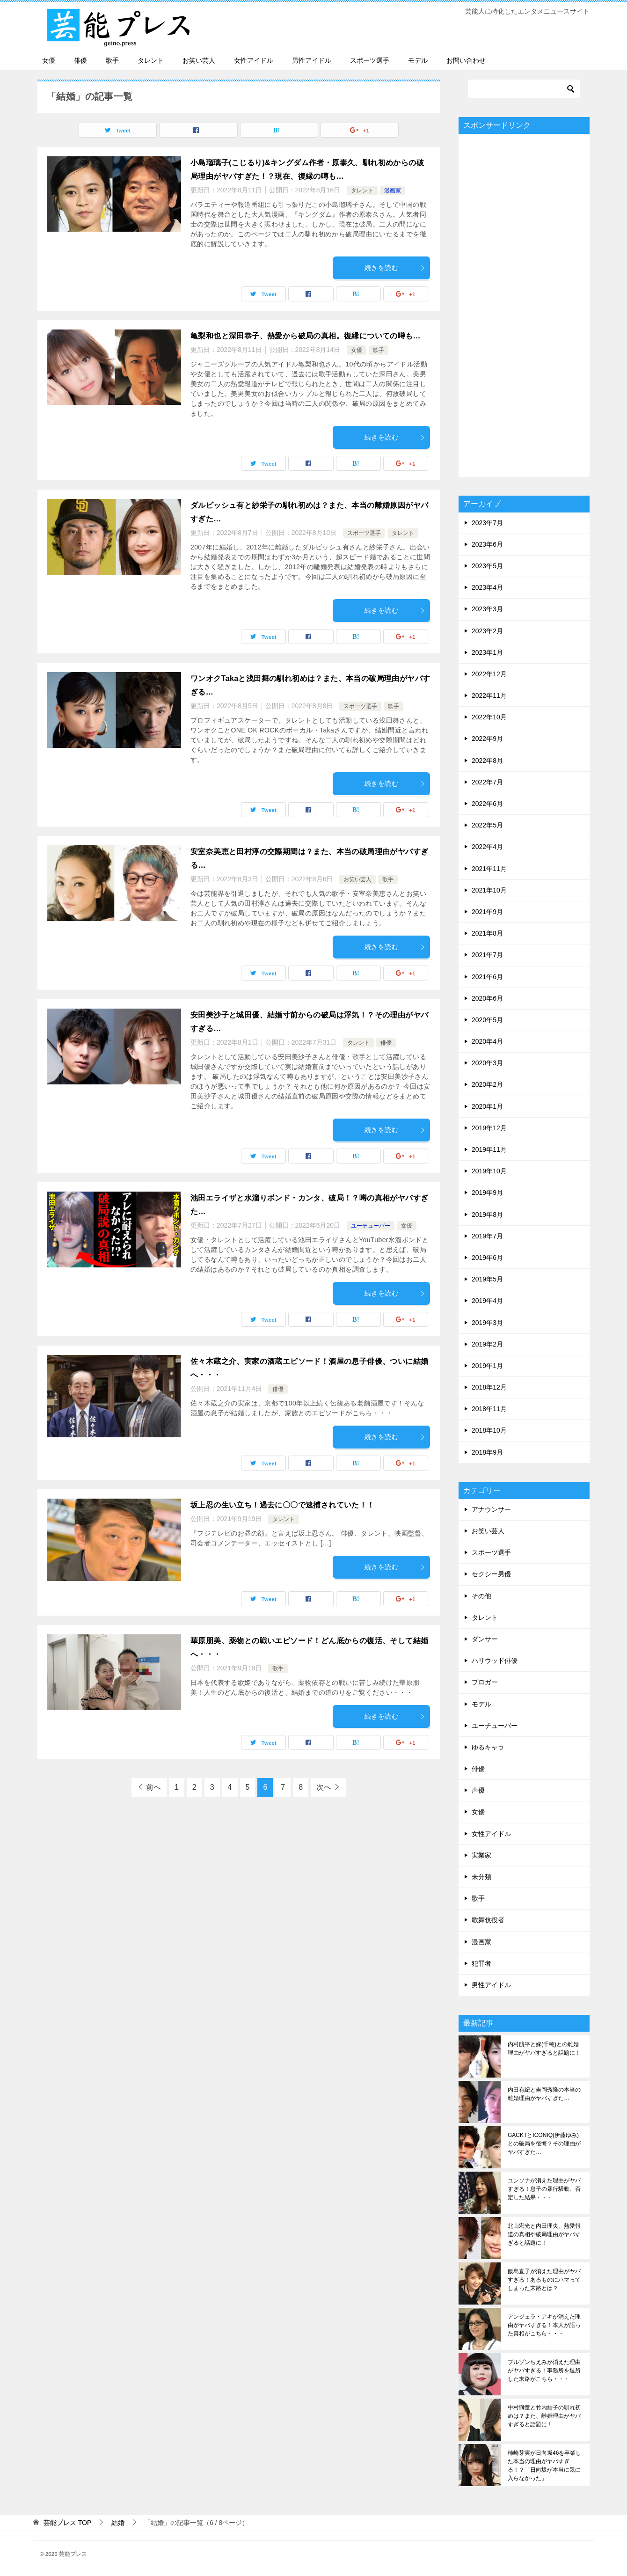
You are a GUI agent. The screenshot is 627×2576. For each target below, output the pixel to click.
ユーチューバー (370, 1225)
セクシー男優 (491, 1574)
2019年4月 (487, 1300)
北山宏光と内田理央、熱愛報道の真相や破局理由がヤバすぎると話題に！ (544, 2234)
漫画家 (392, 190)
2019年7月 (487, 1236)
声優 (478, 1790)
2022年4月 (487, 846)
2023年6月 (487, 544)
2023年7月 (487, 523)
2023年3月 (487, 609)
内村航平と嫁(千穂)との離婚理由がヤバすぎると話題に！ (544, 2048)
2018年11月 (489, 1408)
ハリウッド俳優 (495, 1660)
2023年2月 (487, 631)
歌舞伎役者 (488, 1920)
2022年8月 (487, 760)
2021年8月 (487, 933)
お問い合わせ (466, 60)
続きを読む (395, 267)
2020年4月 (487, 1041)
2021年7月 (487, 955)
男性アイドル (311, 60)
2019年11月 (489, 1149)
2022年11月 (489, 695)
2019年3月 (487, 1322)
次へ (323, 1787)
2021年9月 (487, 911)
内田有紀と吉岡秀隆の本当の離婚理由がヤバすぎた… (544, 2093)
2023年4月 (487, 587)
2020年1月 (487, 1106)
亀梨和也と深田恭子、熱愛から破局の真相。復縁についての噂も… (305, 336)
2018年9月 (487, 1452)
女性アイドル (253, 60)
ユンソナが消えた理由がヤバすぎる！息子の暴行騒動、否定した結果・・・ (544, 2189)
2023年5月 (487, 566)
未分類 (481, 1877)
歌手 (112, 60)
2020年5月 (487, 1020)
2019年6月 (487, 1257)
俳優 (80, 60)
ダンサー (485, 1639)
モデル (418, 60)
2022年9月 (487, 738)
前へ (153, 1787)
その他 (481, 1596)
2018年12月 (489, 1387)
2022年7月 (487, 782)
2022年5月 (487, 825)
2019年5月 (487, 1279)
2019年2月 (487, 1344)
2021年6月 (487, 977)
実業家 (481, 1855)
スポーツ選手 (369, 60)
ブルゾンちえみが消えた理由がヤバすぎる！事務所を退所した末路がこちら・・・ (544, 2370)
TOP (67, 2522)
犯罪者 (481, 1963)
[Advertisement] (524, 305)
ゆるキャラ (488, 1747)
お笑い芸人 (198, 60)
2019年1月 (487, 1365)
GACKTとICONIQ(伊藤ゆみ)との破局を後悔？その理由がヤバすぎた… (544, 2143)
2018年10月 (489, 1430)
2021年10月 (489, 890)
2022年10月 (489, 717)
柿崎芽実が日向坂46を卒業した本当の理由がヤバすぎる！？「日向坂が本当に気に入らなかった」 (544, 2465)
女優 (48, 60)
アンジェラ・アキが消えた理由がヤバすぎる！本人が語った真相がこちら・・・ (544, 2325)
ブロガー (485, 1682)
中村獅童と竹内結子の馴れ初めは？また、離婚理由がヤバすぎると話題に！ (544, 2416)
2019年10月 (489, 1171)
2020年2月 (487, 1084)
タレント (151, 60)
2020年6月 (487, 998)
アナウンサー (491, 1509)
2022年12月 (489, 674)
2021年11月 (489, 868)
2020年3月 (487, 1063)
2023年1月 (487, 652)
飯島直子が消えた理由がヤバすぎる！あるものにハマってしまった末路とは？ (544, 2279)
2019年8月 (487, 1214)
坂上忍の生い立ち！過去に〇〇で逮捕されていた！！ (282, 1505)
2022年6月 (487, 803)
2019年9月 (487, 1192)
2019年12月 (489, 1128)
